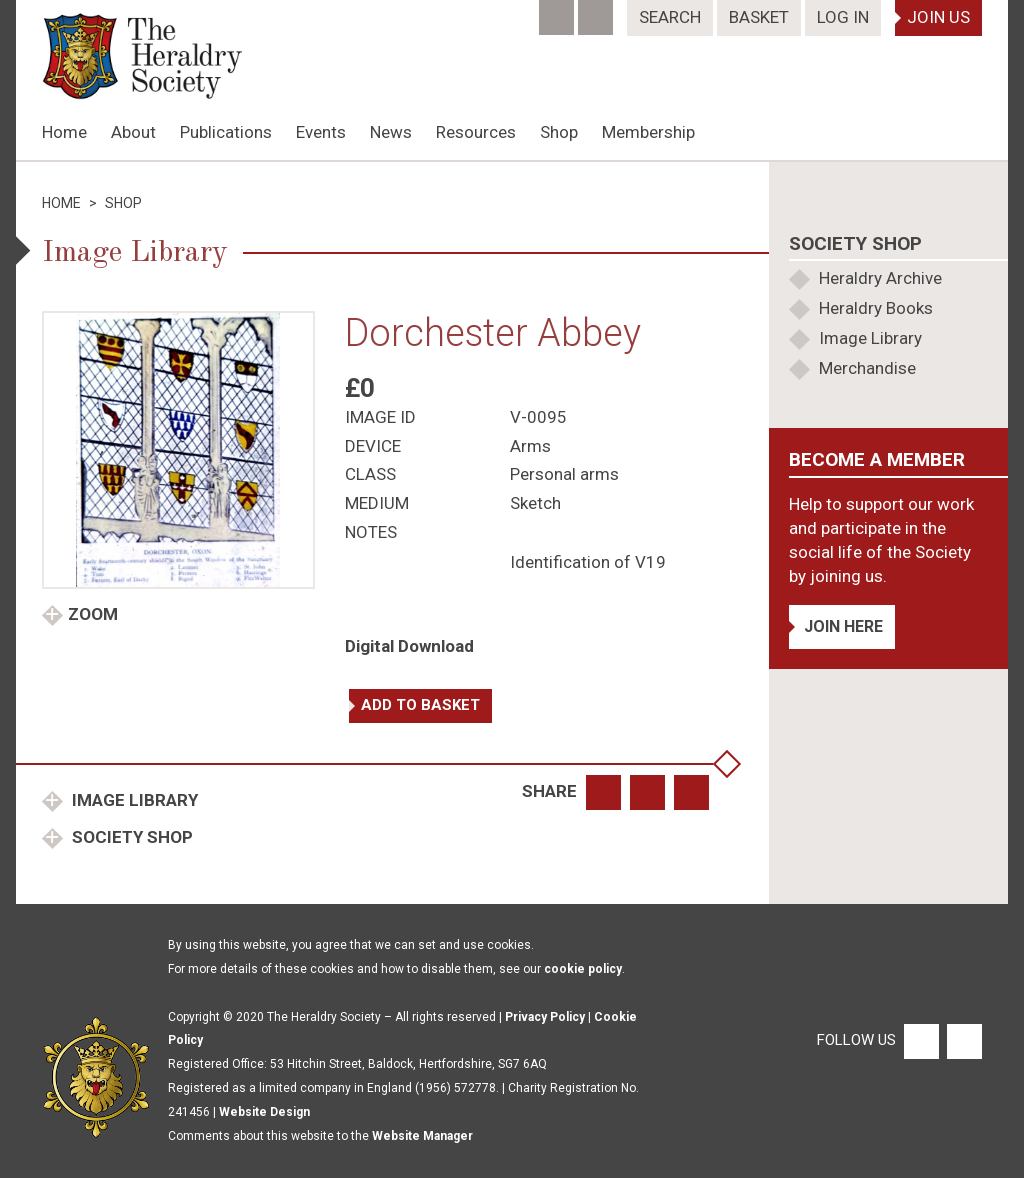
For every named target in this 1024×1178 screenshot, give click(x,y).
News (391, 132)
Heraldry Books (876, 308)
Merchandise (867, 368)
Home (64, 132)
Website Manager (422, 1136)
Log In (843, 17)
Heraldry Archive (880, 278)
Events (321, 132)
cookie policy (583, 969)
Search (670, 17)
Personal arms (564, 474)
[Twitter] (597, 11)
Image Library (133, 800)
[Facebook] (558, 11)
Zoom (93, 614)
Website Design (264, 1112)
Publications (226, 132)
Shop (559, 132)
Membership (648, 132)
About (133, 132)
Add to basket (420, 705)
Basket (759, 17)
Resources (476, 132)
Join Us (938, 17)
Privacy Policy (545, 1017)
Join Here (843, 626)
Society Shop (130, 837)
